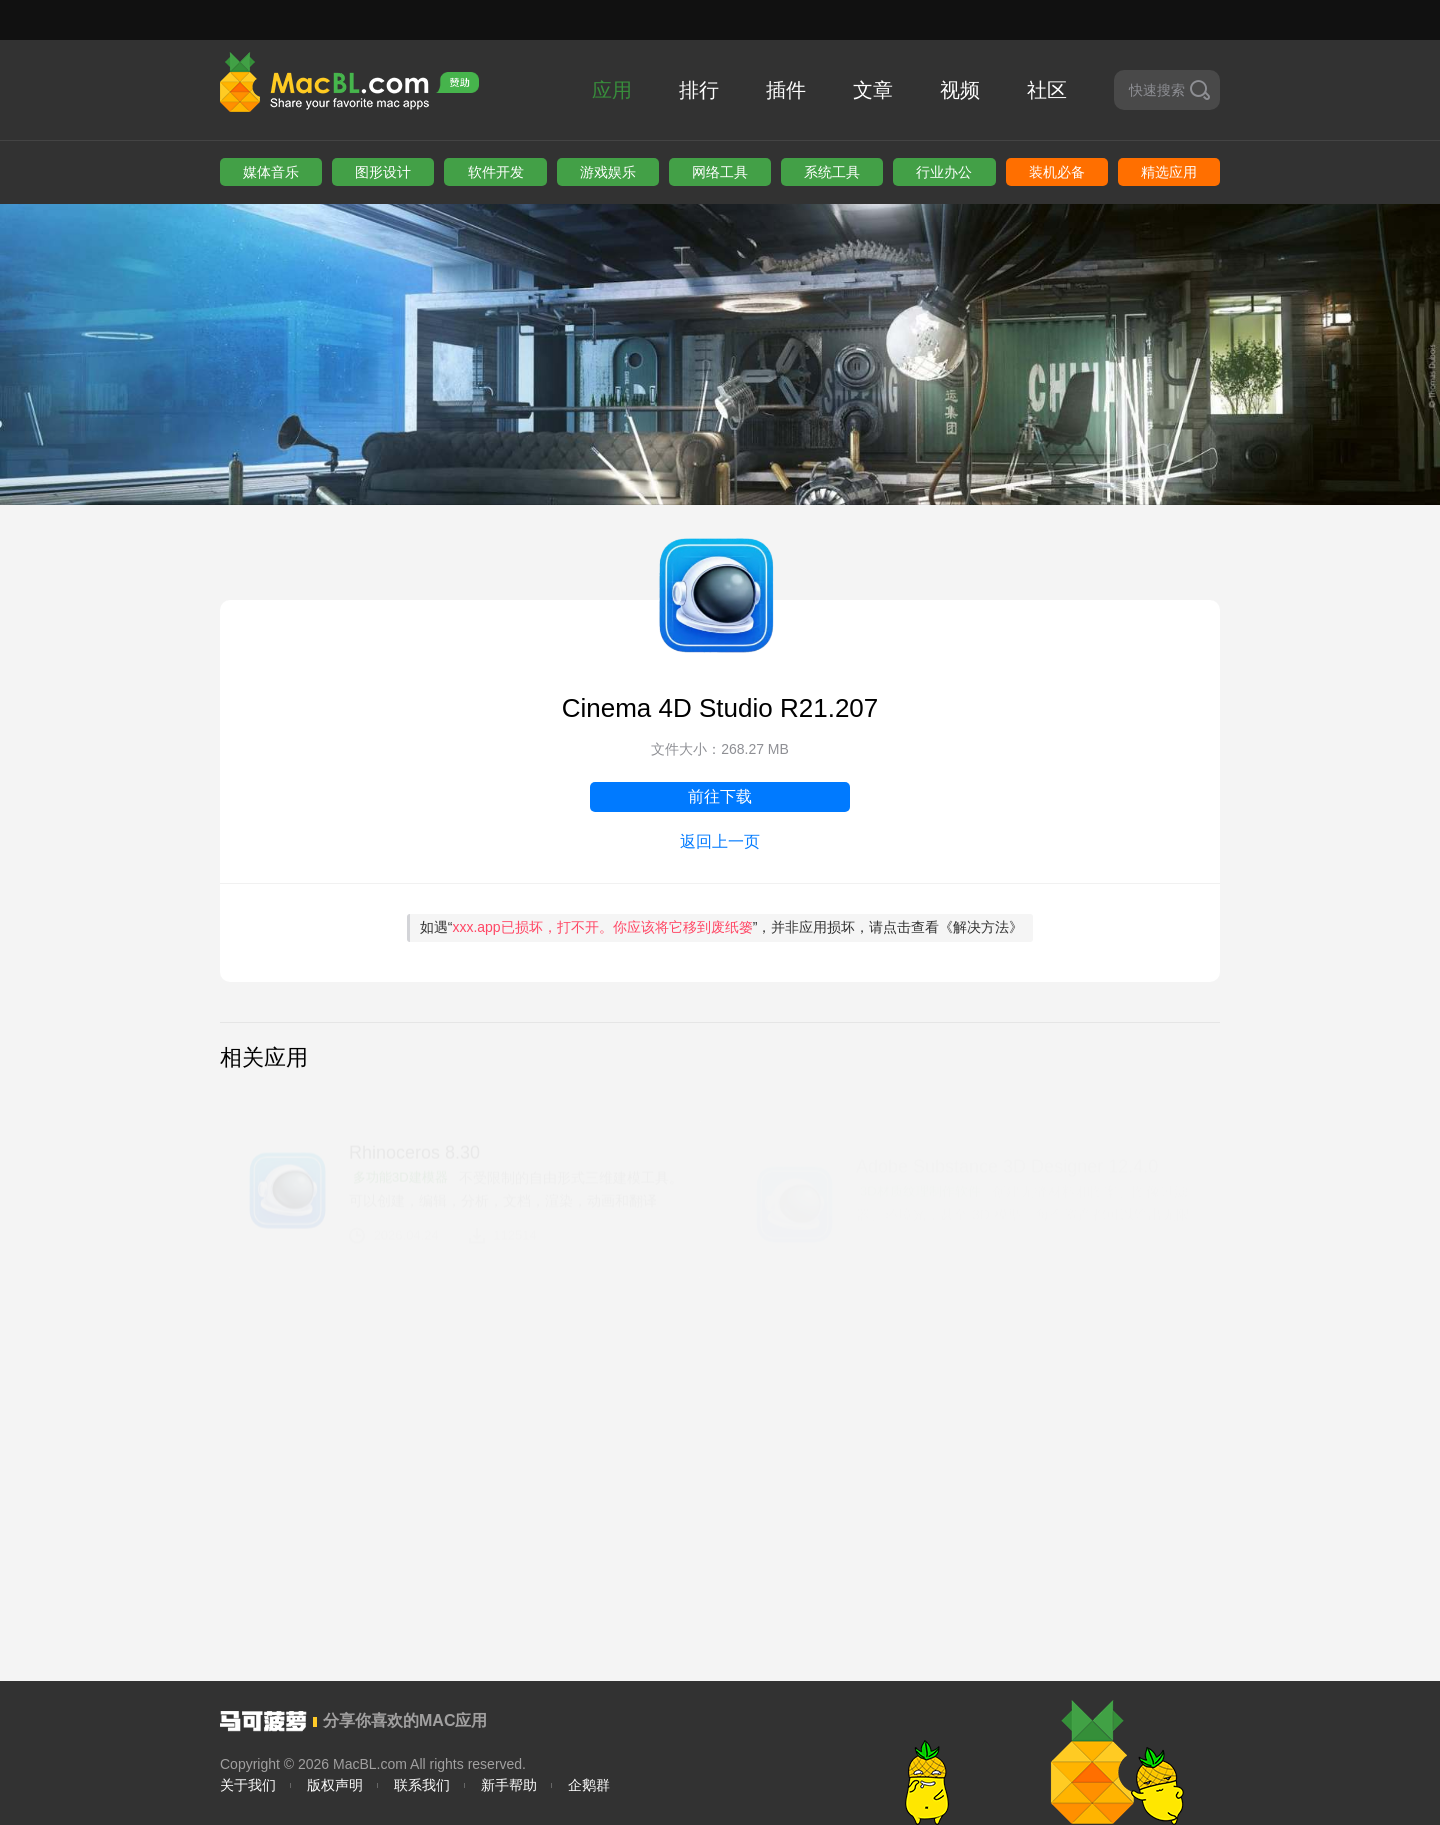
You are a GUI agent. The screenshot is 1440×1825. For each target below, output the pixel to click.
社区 (1047, 90)
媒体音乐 (271, 172)
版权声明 (335, 1785)
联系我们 (422, 1785)
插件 (786, 90)
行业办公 (944, 172)
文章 (873, 90)
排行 (699, 90)
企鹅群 (589, 1785)
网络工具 (720, 172)
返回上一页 (720, 841)
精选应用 (1169, 172)
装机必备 (1057, 172)
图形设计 (383, 172)
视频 (960, 90)
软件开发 (496, 172)
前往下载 (720, 796)
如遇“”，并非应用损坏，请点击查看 (722, 927)
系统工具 (832, 172)
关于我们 (248, 1785)
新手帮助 (509, 1785)
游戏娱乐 (608, 172)
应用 (612, 90)
